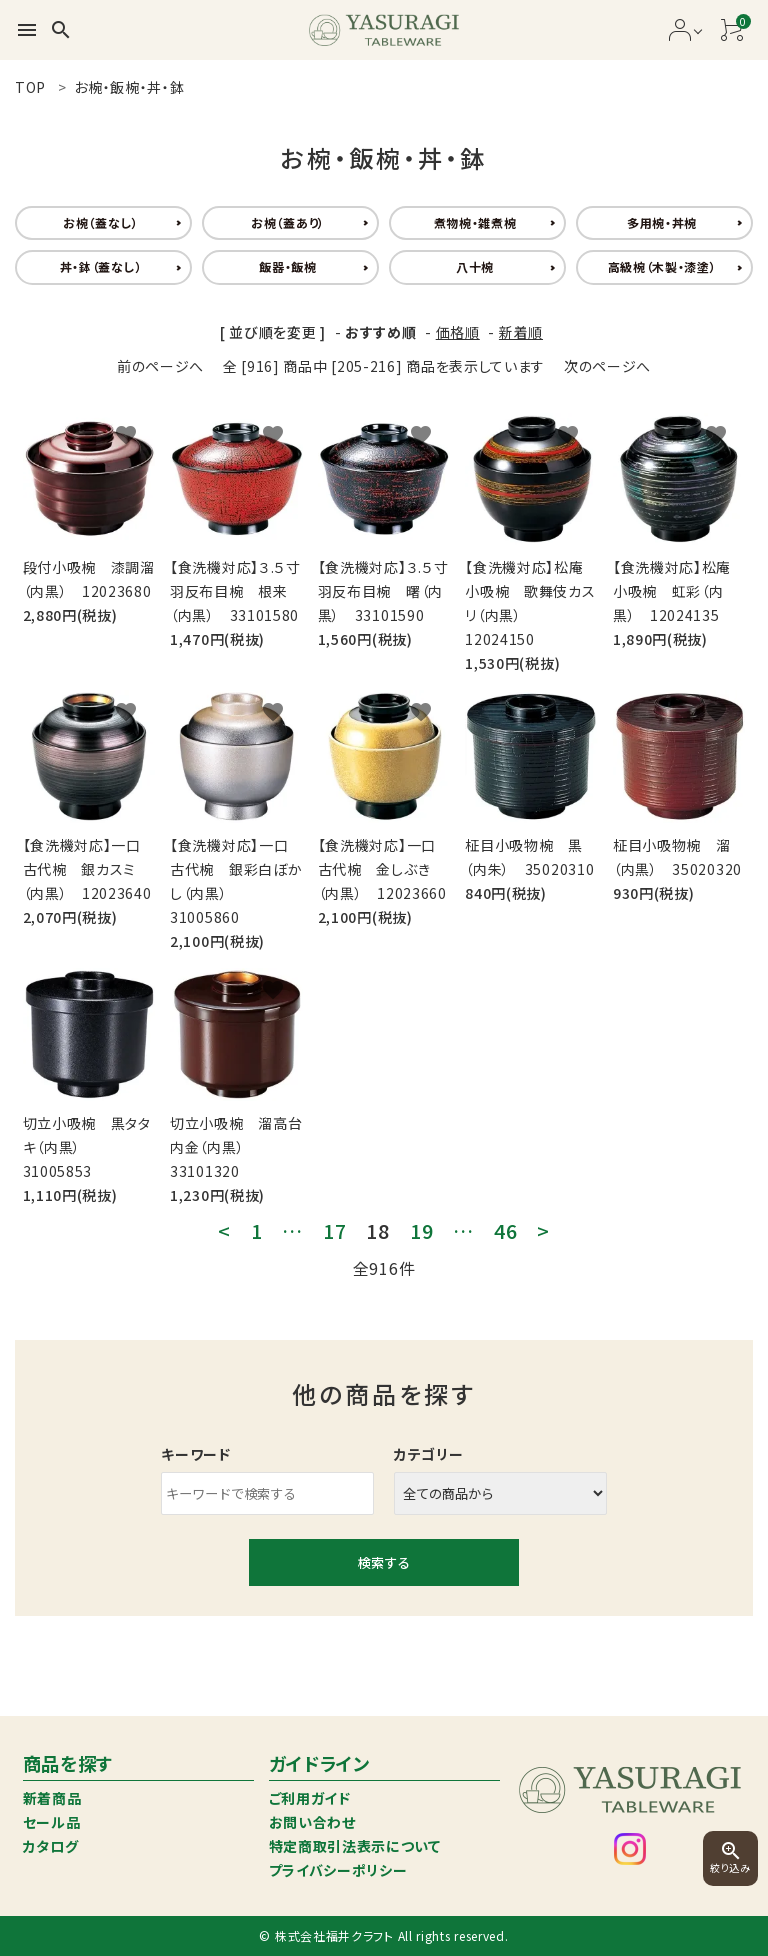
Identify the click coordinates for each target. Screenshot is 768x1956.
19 (421, 1231)
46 (505, 1231)
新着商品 (52, 1798)
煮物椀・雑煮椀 (475, 222)
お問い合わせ (312, 1822)
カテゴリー (429, 1454)
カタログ (51, 1846)
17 (334, 1231)
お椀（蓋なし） (101, 222)
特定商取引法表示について (355, 1846)
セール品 (52, 1822)
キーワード (196, 1454)
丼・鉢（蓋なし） (101, 266)
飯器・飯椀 (288, 266)
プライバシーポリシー (338, 1870)
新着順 (521, 332)
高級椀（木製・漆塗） (662, 266)
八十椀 (475, 266)
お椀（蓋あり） (288, 222)
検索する (384, 1562)
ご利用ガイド (310, 1798)
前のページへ (160, 366)
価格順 (458, 332)
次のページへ (607, 366)
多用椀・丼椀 (662, 222)
